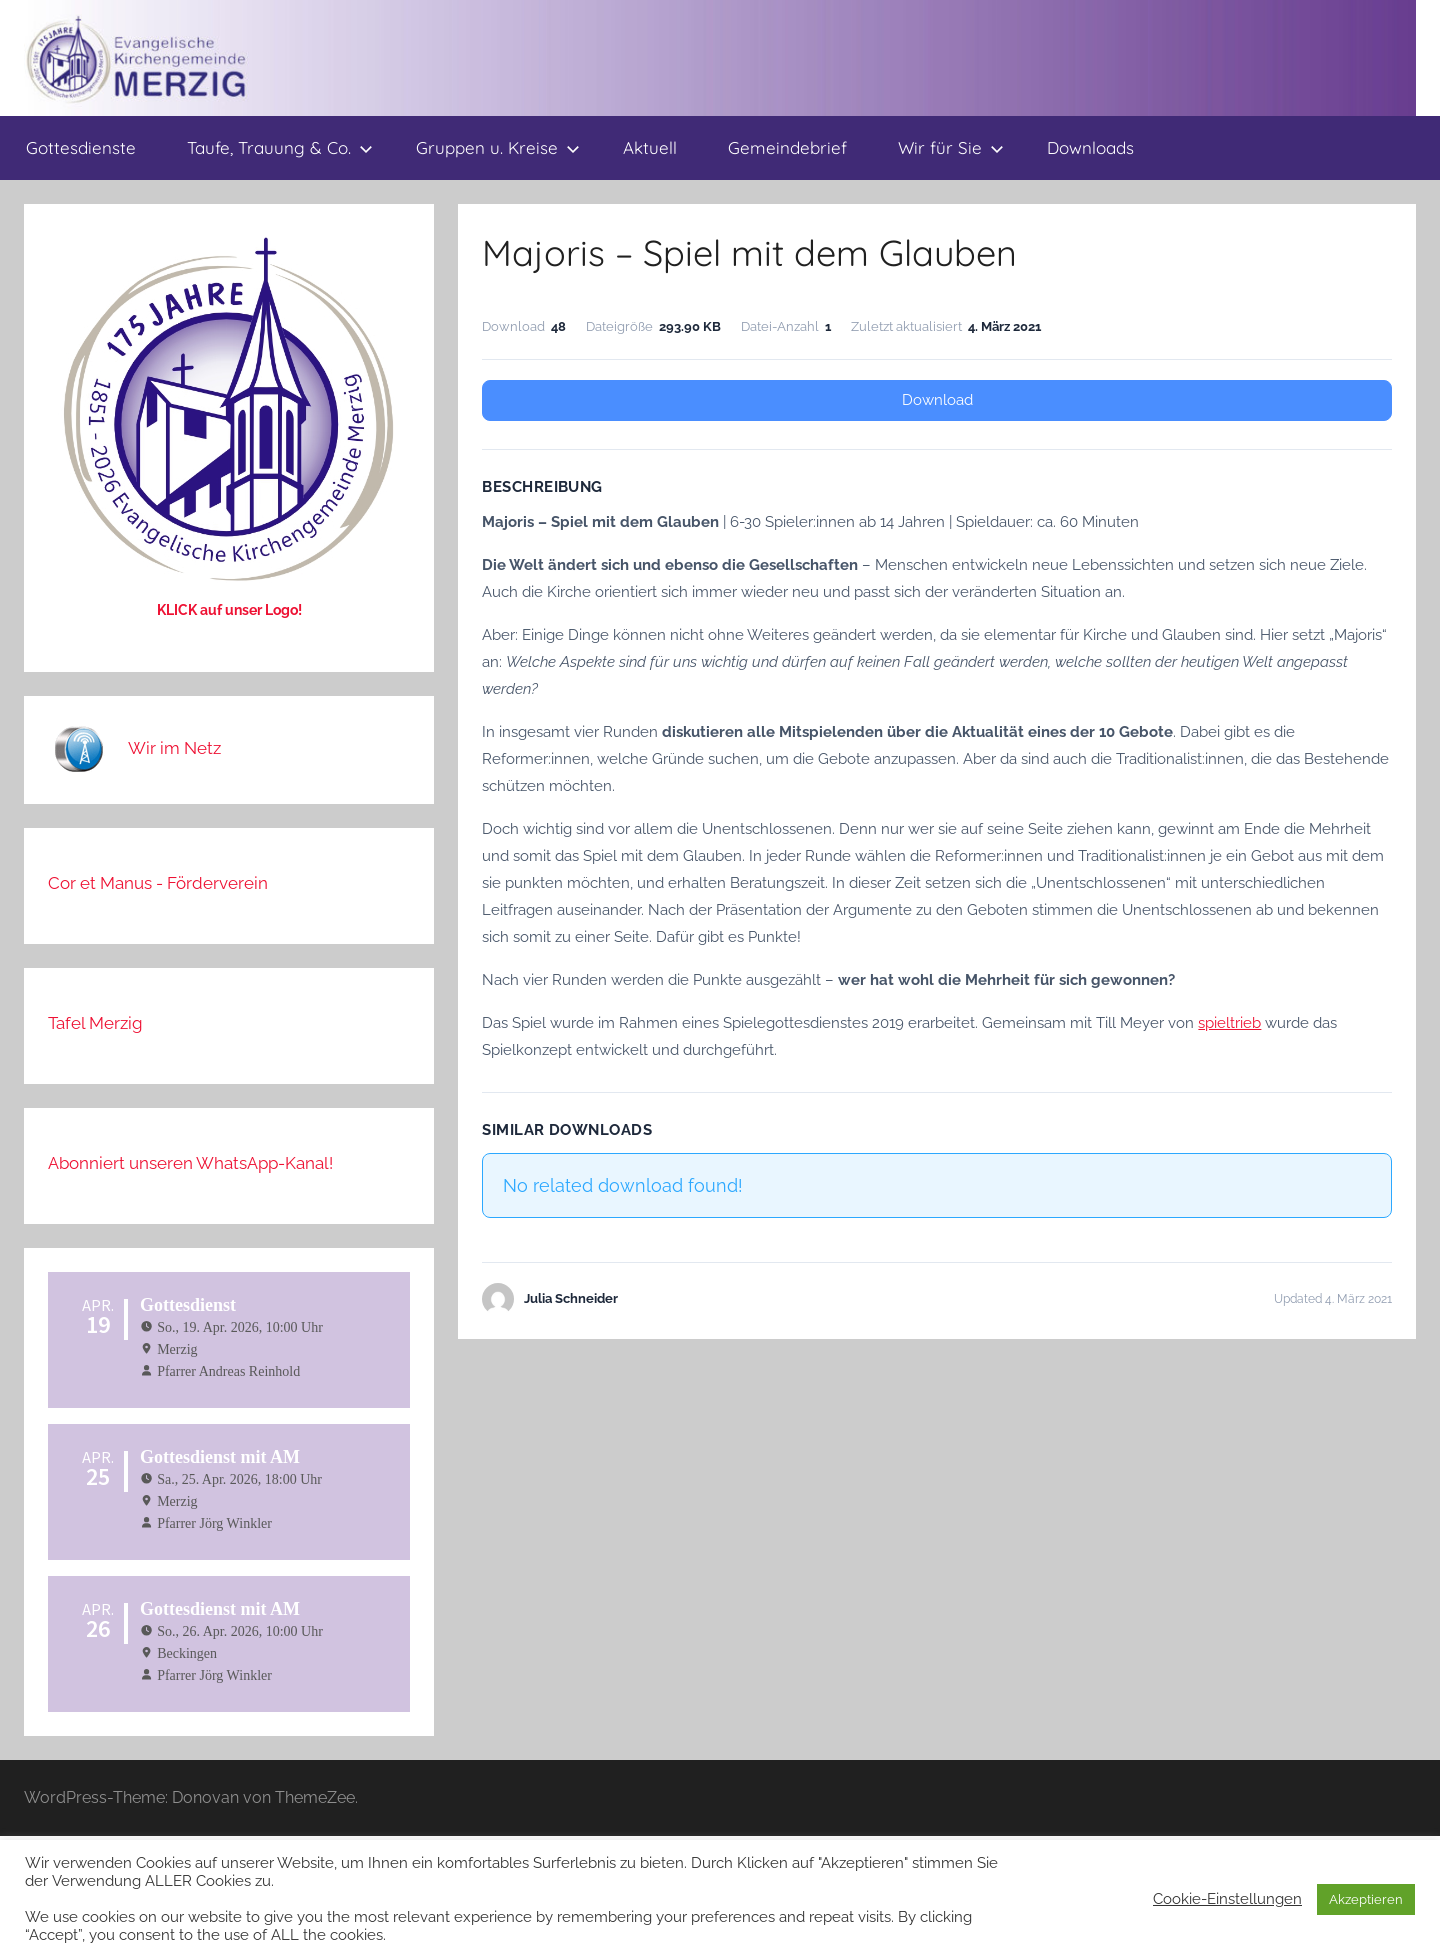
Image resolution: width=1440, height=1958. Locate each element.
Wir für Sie (951, 147)
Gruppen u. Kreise (498, 147)
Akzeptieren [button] (1366, 1899)
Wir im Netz (174, 748)
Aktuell (650, 147)
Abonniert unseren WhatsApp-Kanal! (190, 1163)
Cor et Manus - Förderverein (158, 883)
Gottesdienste (81, 147)
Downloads (1090, 147)
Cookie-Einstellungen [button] (1227, 1898)
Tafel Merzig (95, 1023)
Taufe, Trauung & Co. (280, 147)
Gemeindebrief (787, 147)
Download (937, 400)
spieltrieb (1229, 1023)
